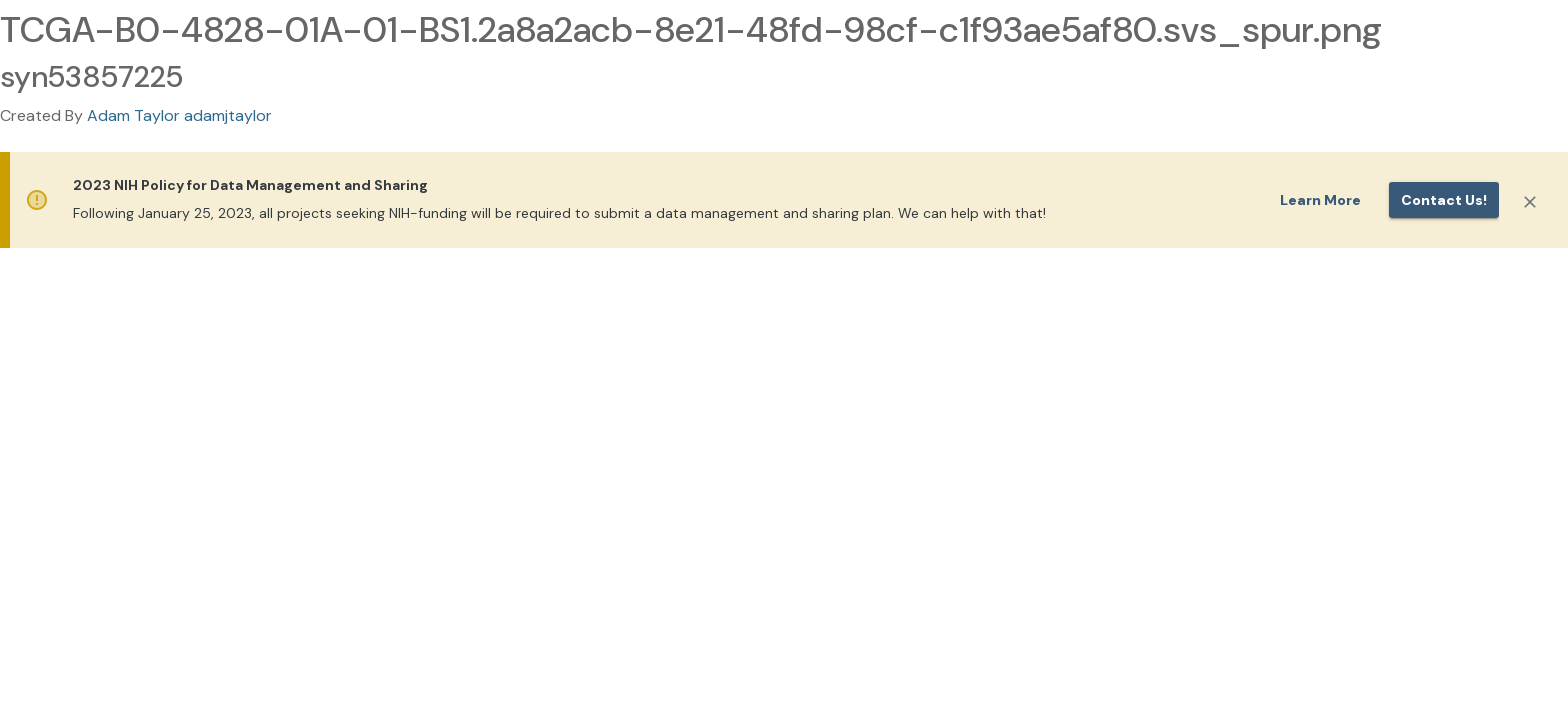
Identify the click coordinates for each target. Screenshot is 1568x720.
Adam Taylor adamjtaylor (179, 115)
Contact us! (1444, 200)
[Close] (1530, 202)
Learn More (1320, 200)
